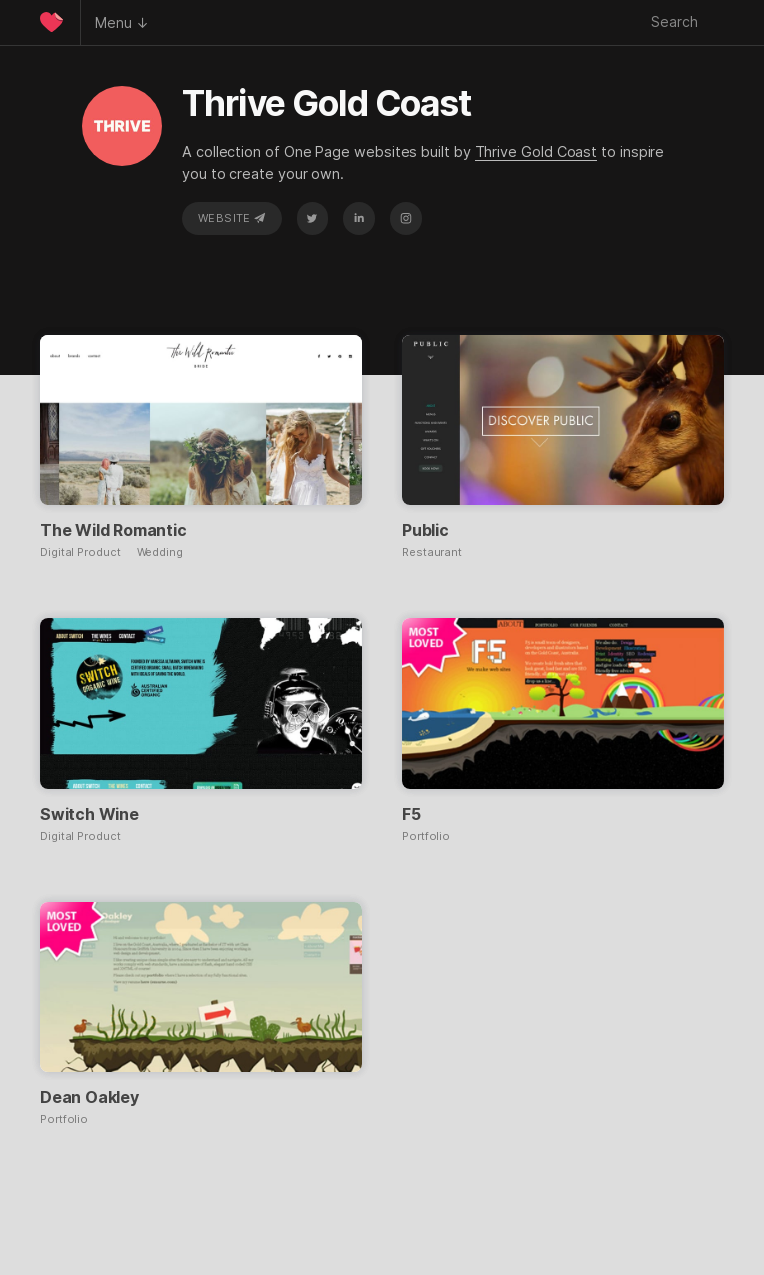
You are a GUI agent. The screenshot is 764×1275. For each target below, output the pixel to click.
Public (425, 530)
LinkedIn (359, 218)
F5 (411, 814)
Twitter (312, 218)
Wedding (160, 552)
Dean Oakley (89, 1097)
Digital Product (80, 552)
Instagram (406, 218)
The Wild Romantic (113, 530)
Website (232, 218)
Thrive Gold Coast (536, 151)
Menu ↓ (122, 22)
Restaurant (432, 552)
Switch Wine (89, 814)
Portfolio (426, 836)
